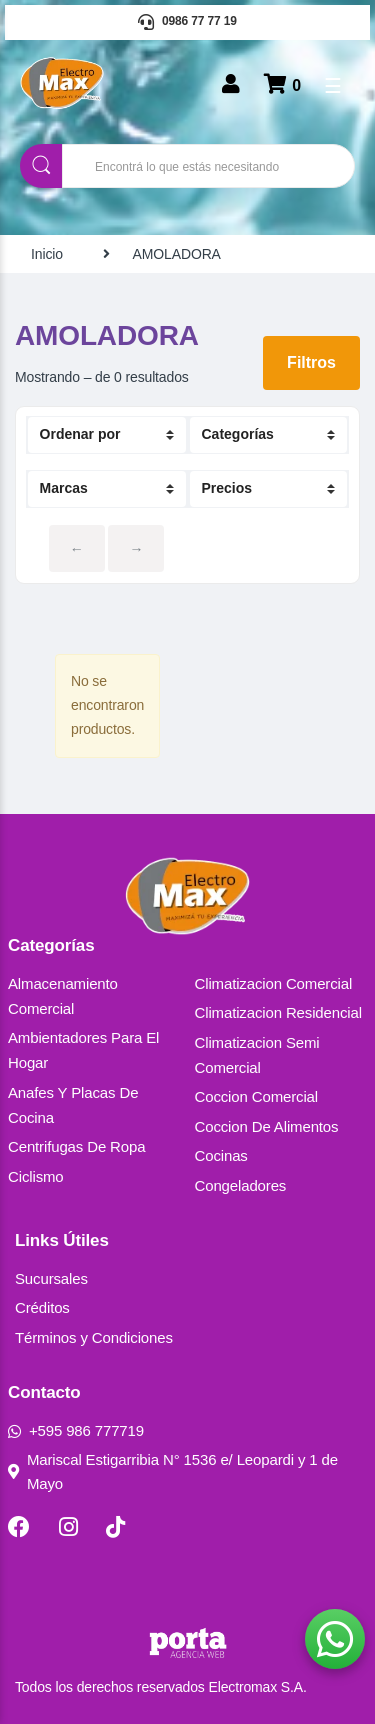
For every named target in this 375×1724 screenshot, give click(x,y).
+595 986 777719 (76, 1430)
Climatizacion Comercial (274, 983)
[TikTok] (115, 1527)
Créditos (42, 1307)
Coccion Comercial (257, 1096)
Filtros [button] (311, 362)
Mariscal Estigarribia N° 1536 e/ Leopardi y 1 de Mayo (173, 1471)
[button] (335, 1639)
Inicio (47, 254)
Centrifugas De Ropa (76, 1146)
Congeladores (241, 1185)
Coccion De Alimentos (267, 1126)
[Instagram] (68, 1527)
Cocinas (221, 1155)
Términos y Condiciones (94, 1337)
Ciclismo (36, 1176)
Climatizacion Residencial (278, 1012)
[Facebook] (19, 1527)
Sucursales (51, 1278)
